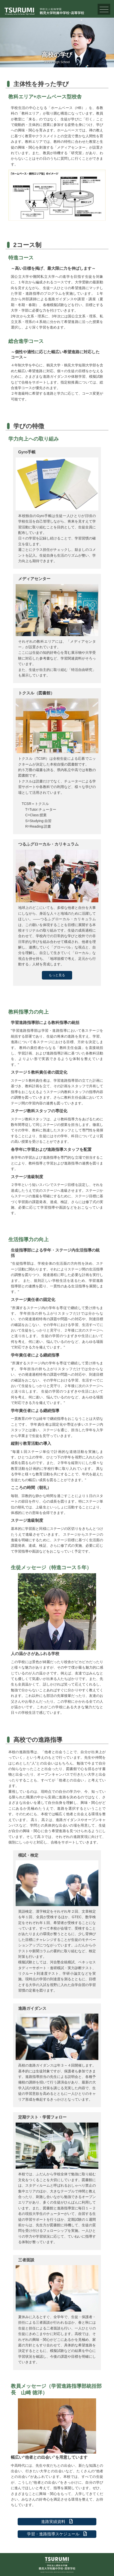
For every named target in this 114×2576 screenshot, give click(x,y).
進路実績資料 (57, 2521)
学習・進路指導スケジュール (57, 2534)
